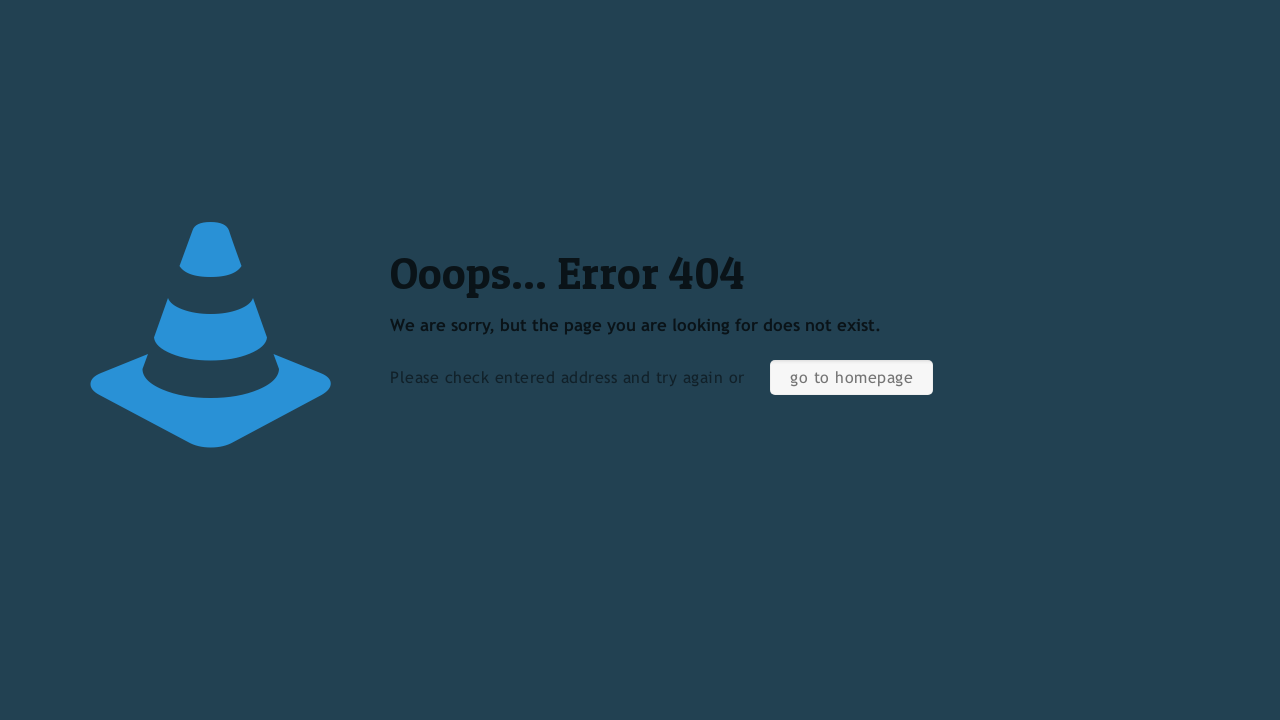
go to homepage (851, 377)
